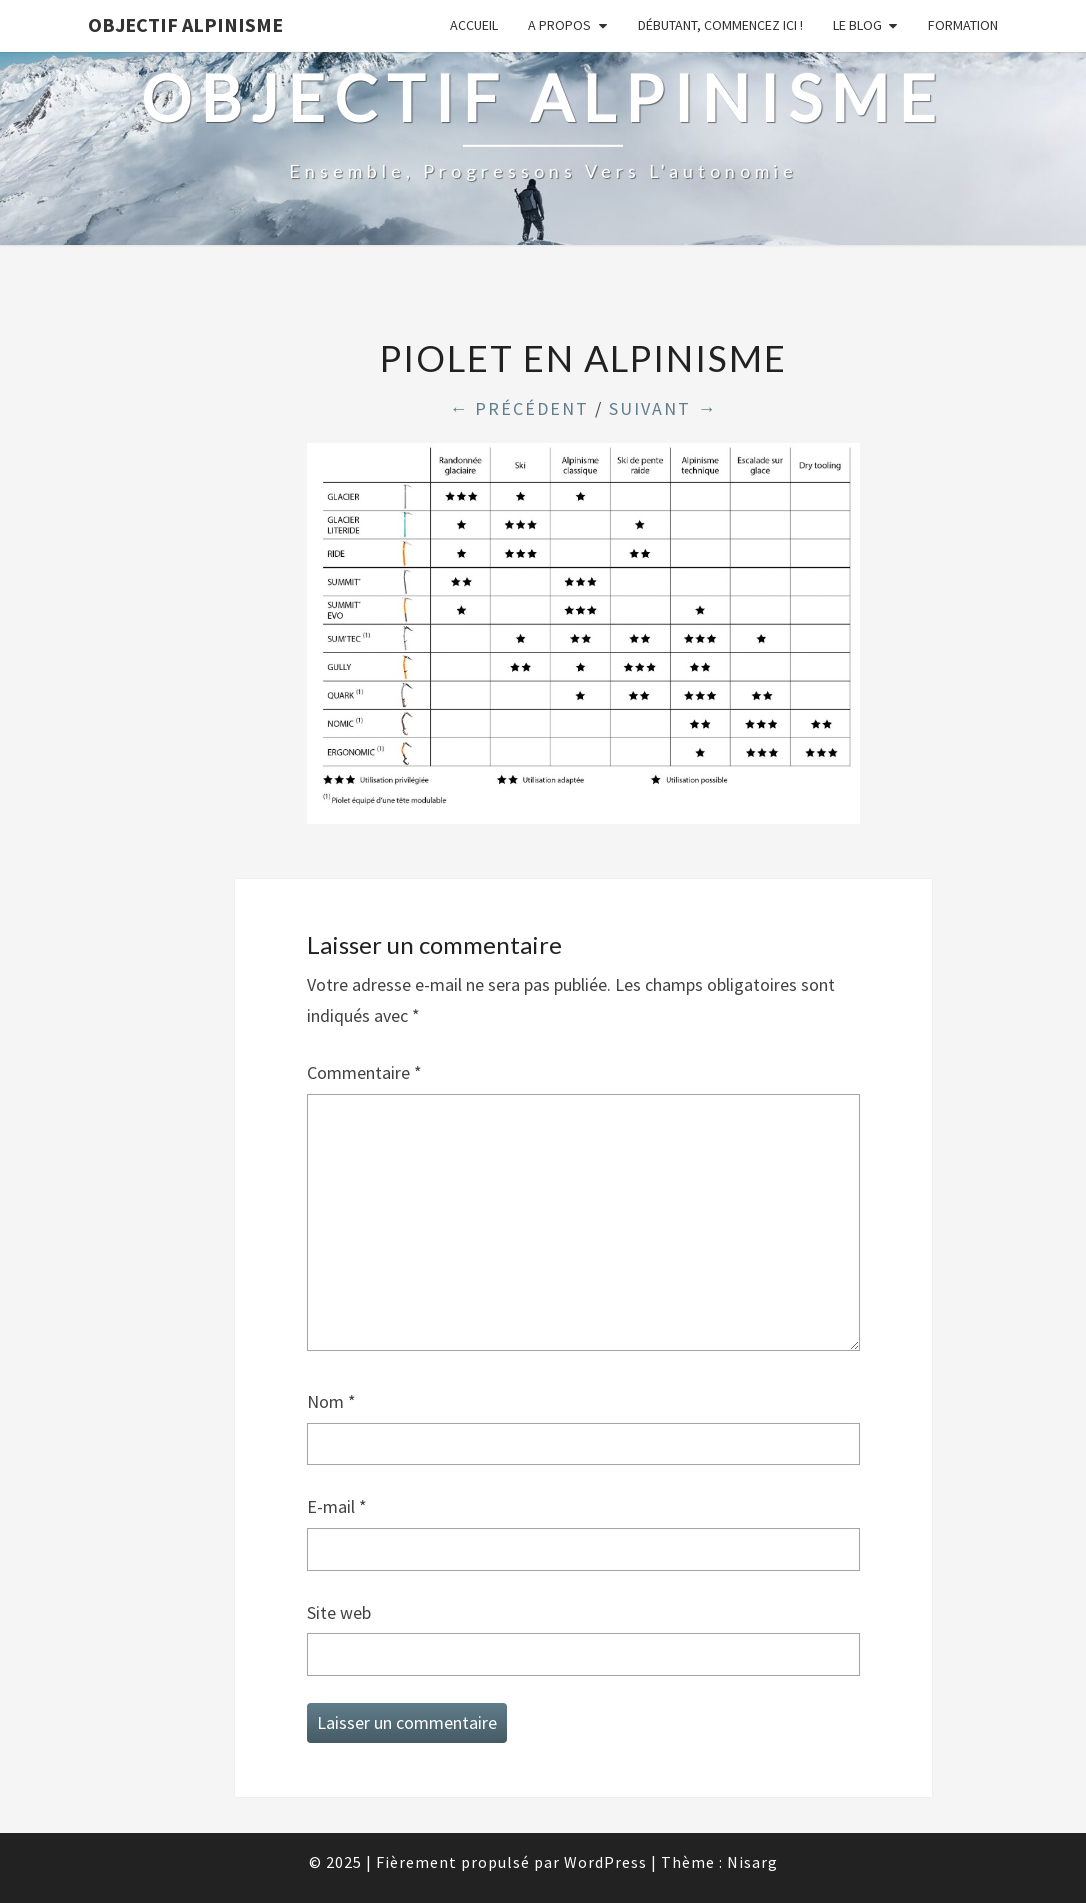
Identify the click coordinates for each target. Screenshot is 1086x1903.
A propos (559, 25)
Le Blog (857, 25)
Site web (339, 1612)
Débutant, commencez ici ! (720, 25)
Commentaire (364, 1072)
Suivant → (663, 408)
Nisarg (752, 1862)
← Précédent (519, 408)
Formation (963, 25)
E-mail (337, 1506)
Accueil (474, 25)
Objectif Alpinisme (185, 24)
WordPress (605, 1862)
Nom (331, 1401)
